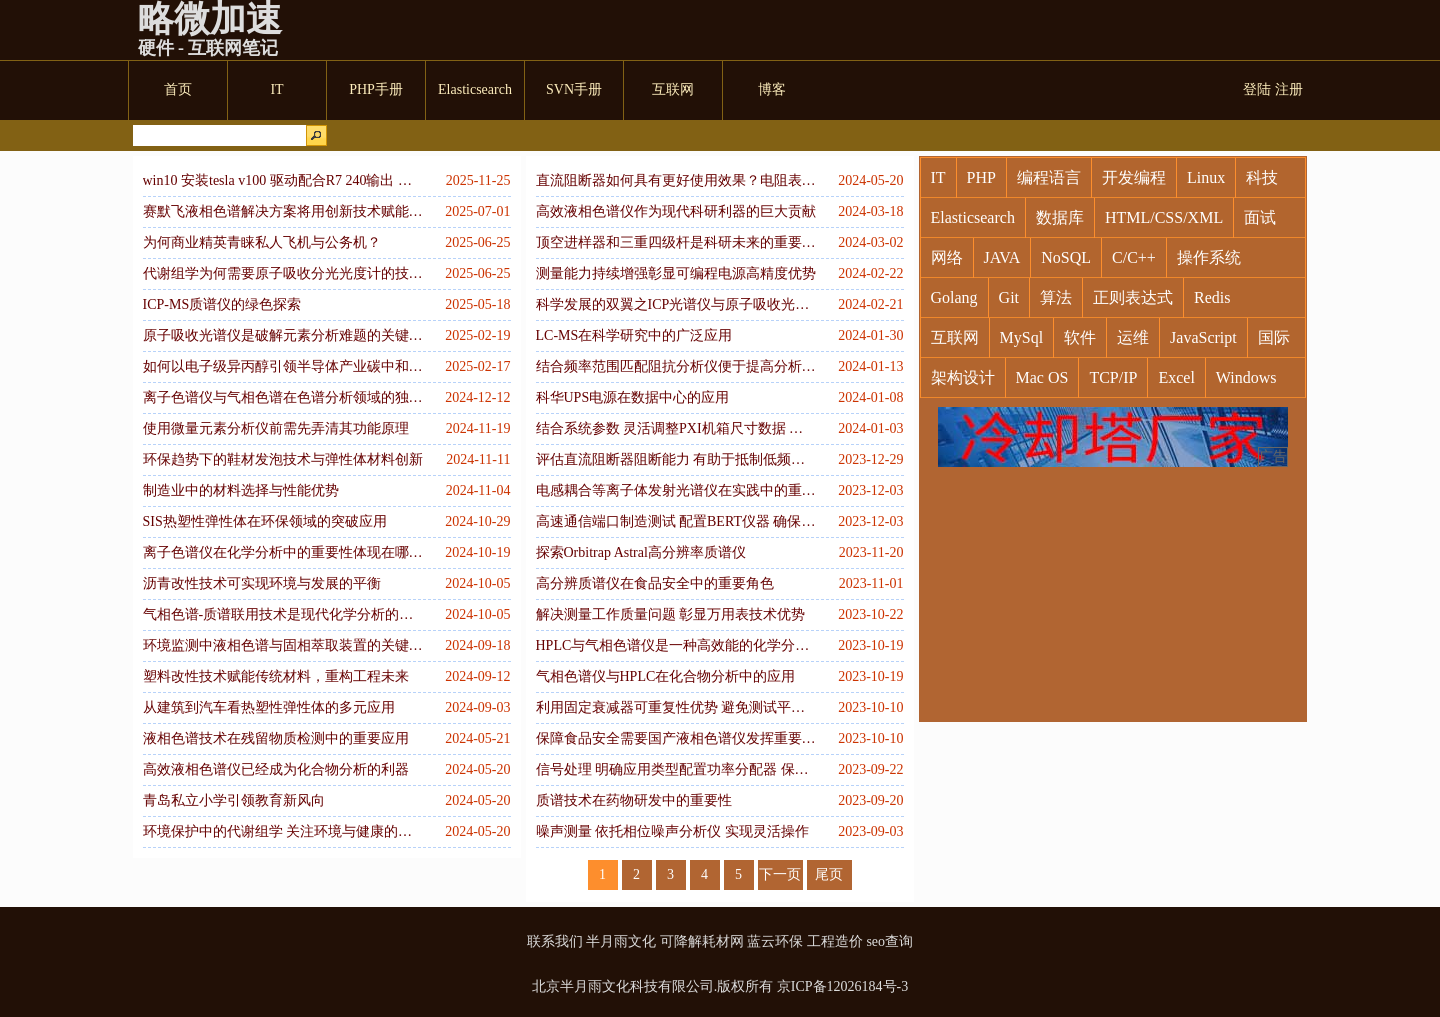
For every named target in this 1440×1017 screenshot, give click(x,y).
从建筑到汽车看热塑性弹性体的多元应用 (269, 707)
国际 (1274, 337)
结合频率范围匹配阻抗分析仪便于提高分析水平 (676, 366)
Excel (1176, 377)
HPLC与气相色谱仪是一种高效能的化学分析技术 (676, 645)
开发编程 (1134, 177)
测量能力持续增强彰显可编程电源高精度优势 (676, 273)
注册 (1289, 89)
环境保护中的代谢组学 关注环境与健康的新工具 (283, 831)
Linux (1206, 177)
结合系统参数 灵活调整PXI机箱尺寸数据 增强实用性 (676, 428)
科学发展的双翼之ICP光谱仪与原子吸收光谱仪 (676, 304)
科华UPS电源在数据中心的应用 (633, 397)
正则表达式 (1133, 297)
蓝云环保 (775, 941)
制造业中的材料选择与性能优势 (241, 490)
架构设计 (963, 377)
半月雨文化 (621, 941)
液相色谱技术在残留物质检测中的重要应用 (276, 738)
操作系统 (1209, 257)
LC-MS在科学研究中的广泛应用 (634, 335)
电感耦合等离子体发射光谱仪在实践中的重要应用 (676, 490)
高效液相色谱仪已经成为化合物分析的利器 (276, 769)
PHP (981, 177)
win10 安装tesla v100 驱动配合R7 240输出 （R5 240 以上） (283, 180)
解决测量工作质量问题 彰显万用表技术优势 (671, 614)
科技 (1262, 177)
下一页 (780, 874)
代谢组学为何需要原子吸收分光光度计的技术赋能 (283, 273)
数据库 (1060, 217)
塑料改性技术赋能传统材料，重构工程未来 (276, 676)
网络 (947, 257)
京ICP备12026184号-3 (842, 986)
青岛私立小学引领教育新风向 (234, 800)
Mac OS (1042, 377)
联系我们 (555, 941)
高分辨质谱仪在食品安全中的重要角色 (655, 583)
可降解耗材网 (702, 941)
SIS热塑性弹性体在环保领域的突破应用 (265, 521)
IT (938, 177)
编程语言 (1049, 177)
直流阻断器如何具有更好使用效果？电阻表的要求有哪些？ (676, 180)
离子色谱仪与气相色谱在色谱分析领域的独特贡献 (283, 397)
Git (1009, 297)
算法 (1056, 297)
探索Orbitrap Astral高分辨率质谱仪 (641, 552)
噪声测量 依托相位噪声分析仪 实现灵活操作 (672, 831)
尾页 (829, 874)
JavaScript (1203, 337)
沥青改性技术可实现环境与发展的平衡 (262, 583)
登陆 (1257, 89)
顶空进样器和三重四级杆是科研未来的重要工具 (676, 242)
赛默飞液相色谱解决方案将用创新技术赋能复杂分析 (283, 211)
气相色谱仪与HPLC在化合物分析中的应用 (666, 676)
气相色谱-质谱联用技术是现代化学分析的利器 (283, 614)
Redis (1212, 297)
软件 (1080, 337)
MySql (1022, 337)
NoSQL (1066, 257)
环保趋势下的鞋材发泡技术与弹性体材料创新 (283, 459)
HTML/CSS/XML (1164, 217)
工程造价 (835, 941)
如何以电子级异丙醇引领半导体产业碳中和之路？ (283, 366)
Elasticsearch (973, 217)
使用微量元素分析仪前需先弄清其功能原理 (276, 428)
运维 (1133, 337)
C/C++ (1134, 257)
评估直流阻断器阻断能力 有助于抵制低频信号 (676, 459)
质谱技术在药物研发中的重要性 (634, 800)
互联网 (955, 337)
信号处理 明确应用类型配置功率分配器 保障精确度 (676, 769)
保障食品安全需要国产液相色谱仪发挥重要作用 (676, 738)
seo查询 (889, 941)
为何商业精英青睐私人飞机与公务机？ (262, 242)
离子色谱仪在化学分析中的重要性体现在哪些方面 (283, 552)
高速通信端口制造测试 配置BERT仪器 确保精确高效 (676, 521)
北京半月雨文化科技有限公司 (623, 986)
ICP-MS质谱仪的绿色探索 (222, 304)
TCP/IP (1113, 377)
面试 (1260, 217)
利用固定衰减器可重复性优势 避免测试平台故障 (676, 707)
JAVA (1002, 257)
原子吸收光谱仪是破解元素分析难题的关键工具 (283, 335)
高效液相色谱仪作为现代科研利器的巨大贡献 (676, 211)
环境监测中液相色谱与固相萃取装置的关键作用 (283, 645)
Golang (954, 297)
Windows (1246, 377)
